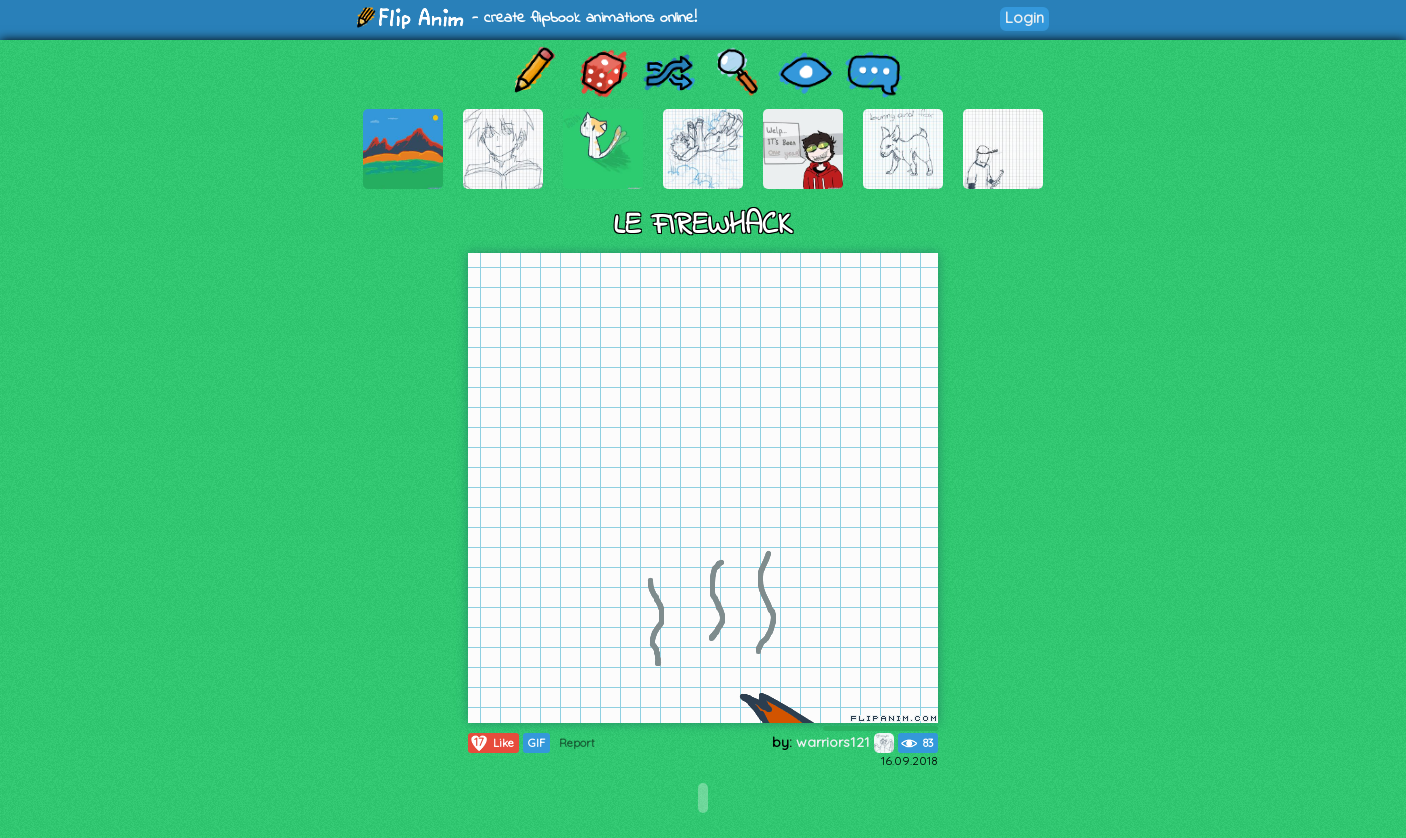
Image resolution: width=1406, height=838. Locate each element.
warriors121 (845, 742)
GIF (536, 743)
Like (491, 743)
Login (1024, 17)
